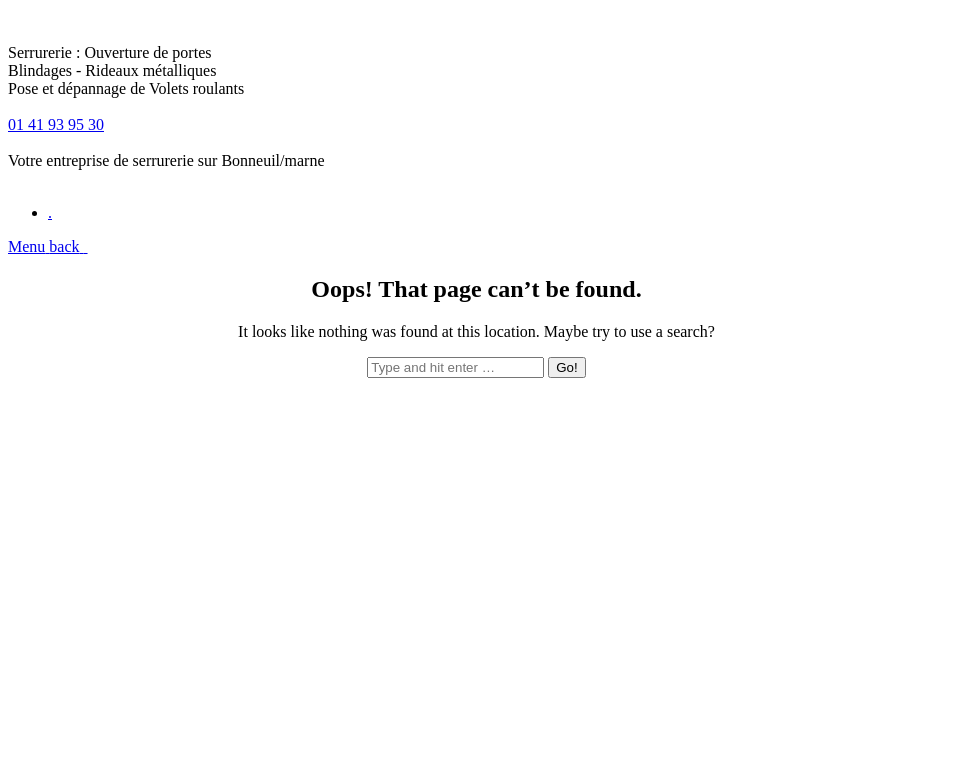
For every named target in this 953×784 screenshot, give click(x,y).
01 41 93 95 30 (56, 124)
